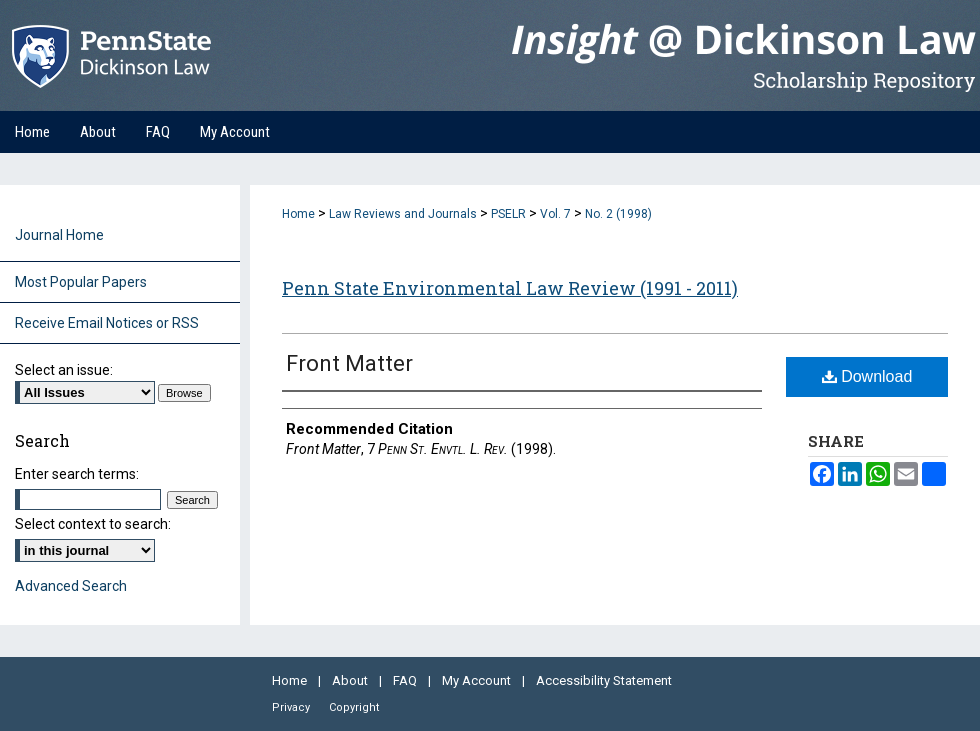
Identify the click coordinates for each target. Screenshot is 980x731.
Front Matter (349, 363)
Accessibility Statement (604, 680)
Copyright (354, 707)
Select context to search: (93, 524)
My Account (478, 680)
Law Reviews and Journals (403, 214)
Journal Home (59, 235)
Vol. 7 (555, 214)
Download (867, 376)
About (351, 680)
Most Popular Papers (81, 282)
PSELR (508, 214)
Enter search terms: (77, 474)
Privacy (292, 707)
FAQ (406, 680)
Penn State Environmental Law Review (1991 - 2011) (510, 288)
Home (298, 214)
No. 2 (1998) (618, 214)
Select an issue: (64, 370)
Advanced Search (71, 586)
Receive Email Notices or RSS (107, 323)
